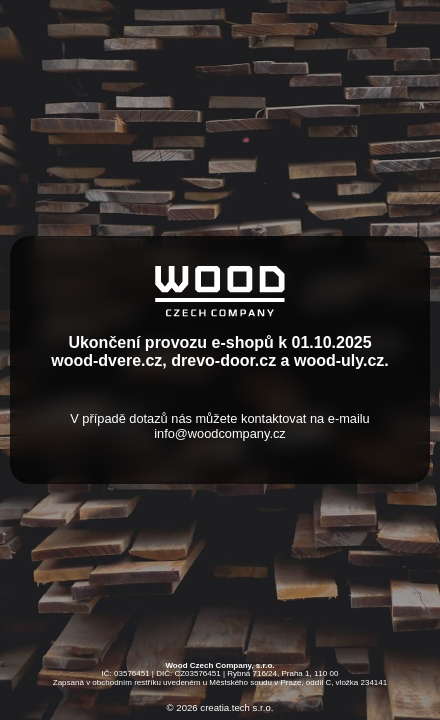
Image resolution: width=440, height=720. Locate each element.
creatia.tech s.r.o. (236, 708)
